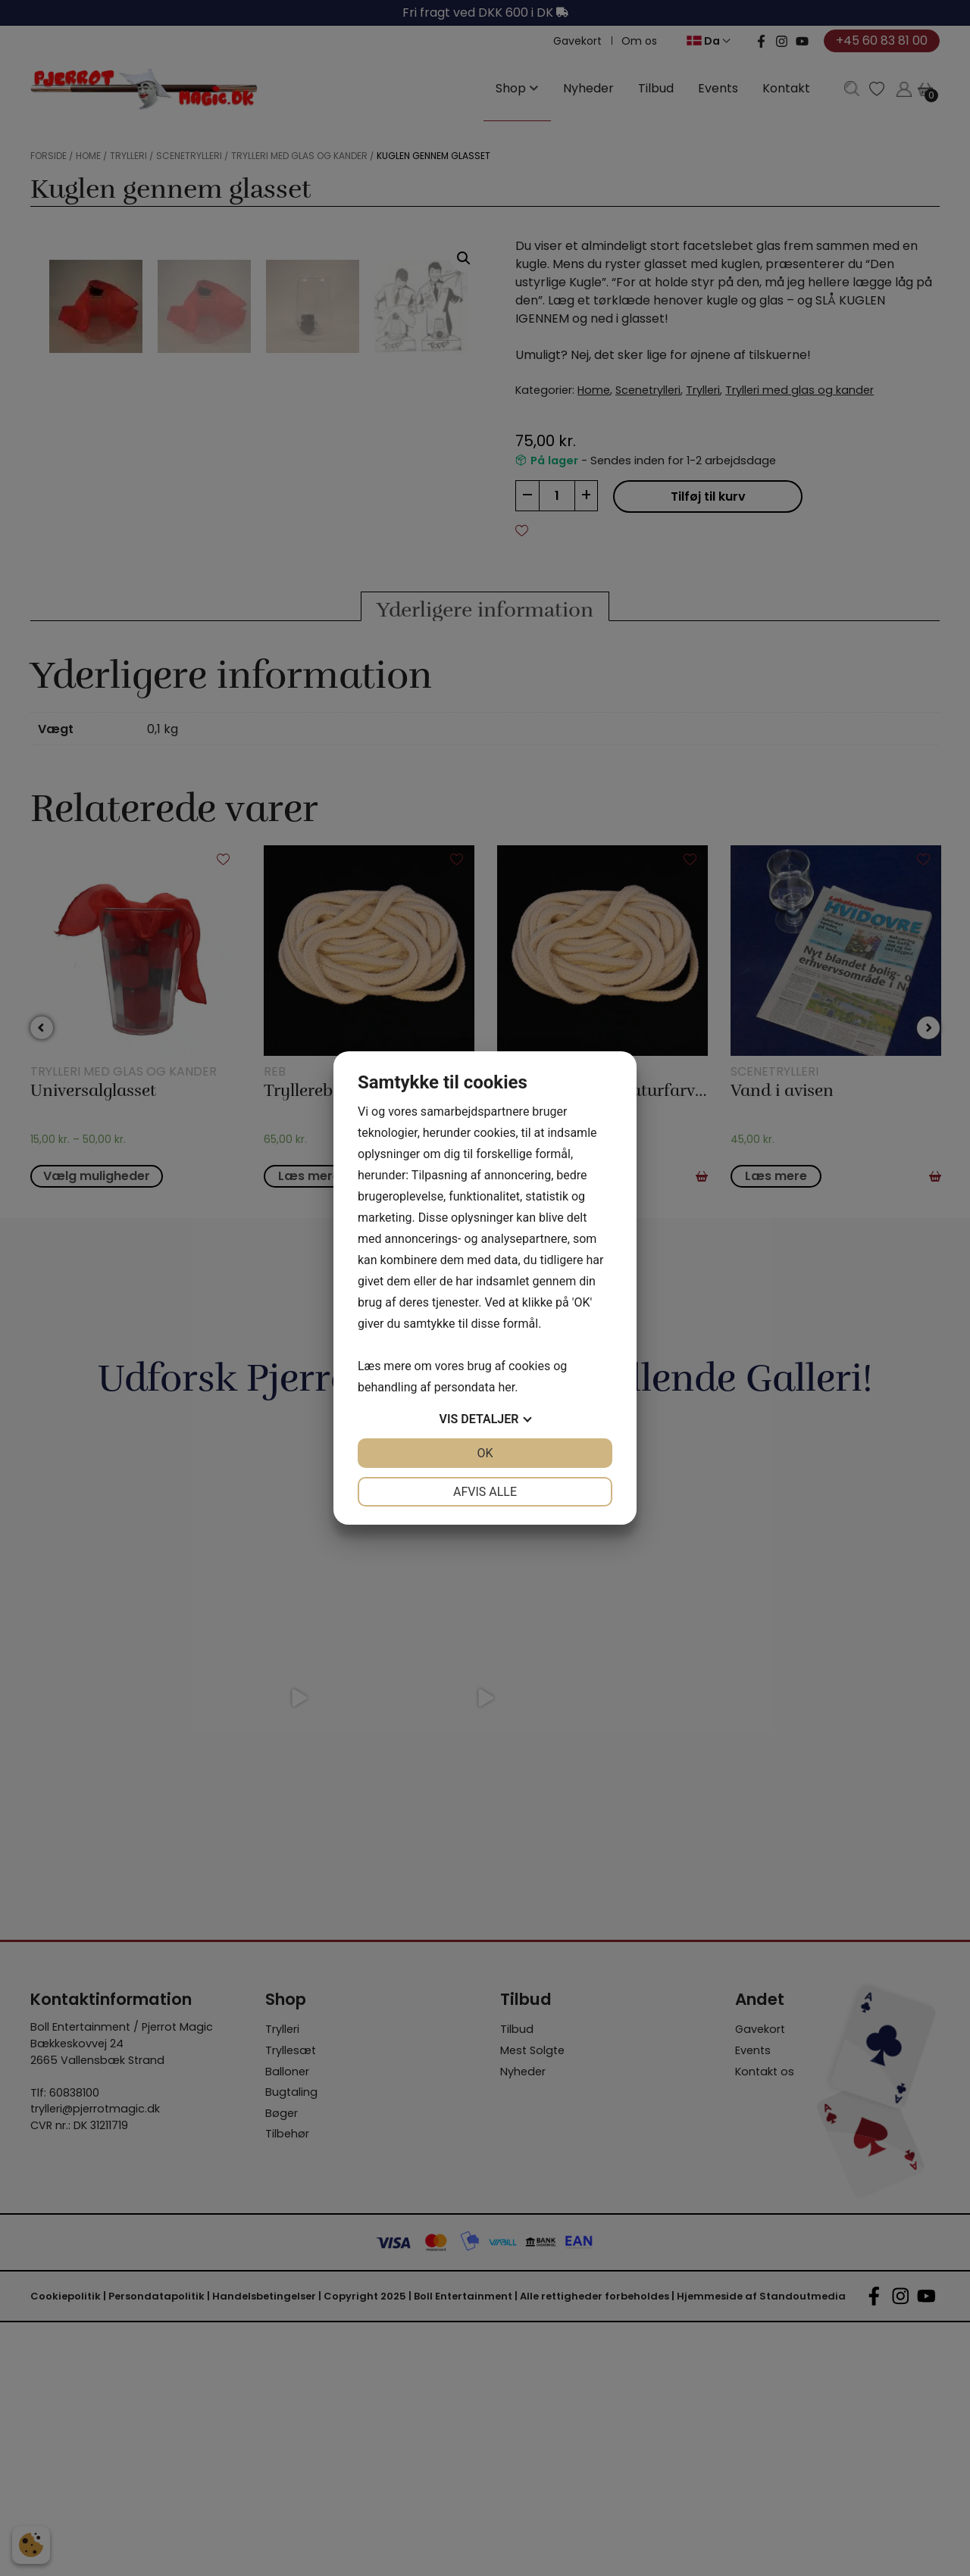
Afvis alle (485, 1492)
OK (485, 1453)
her (506, 1387)
